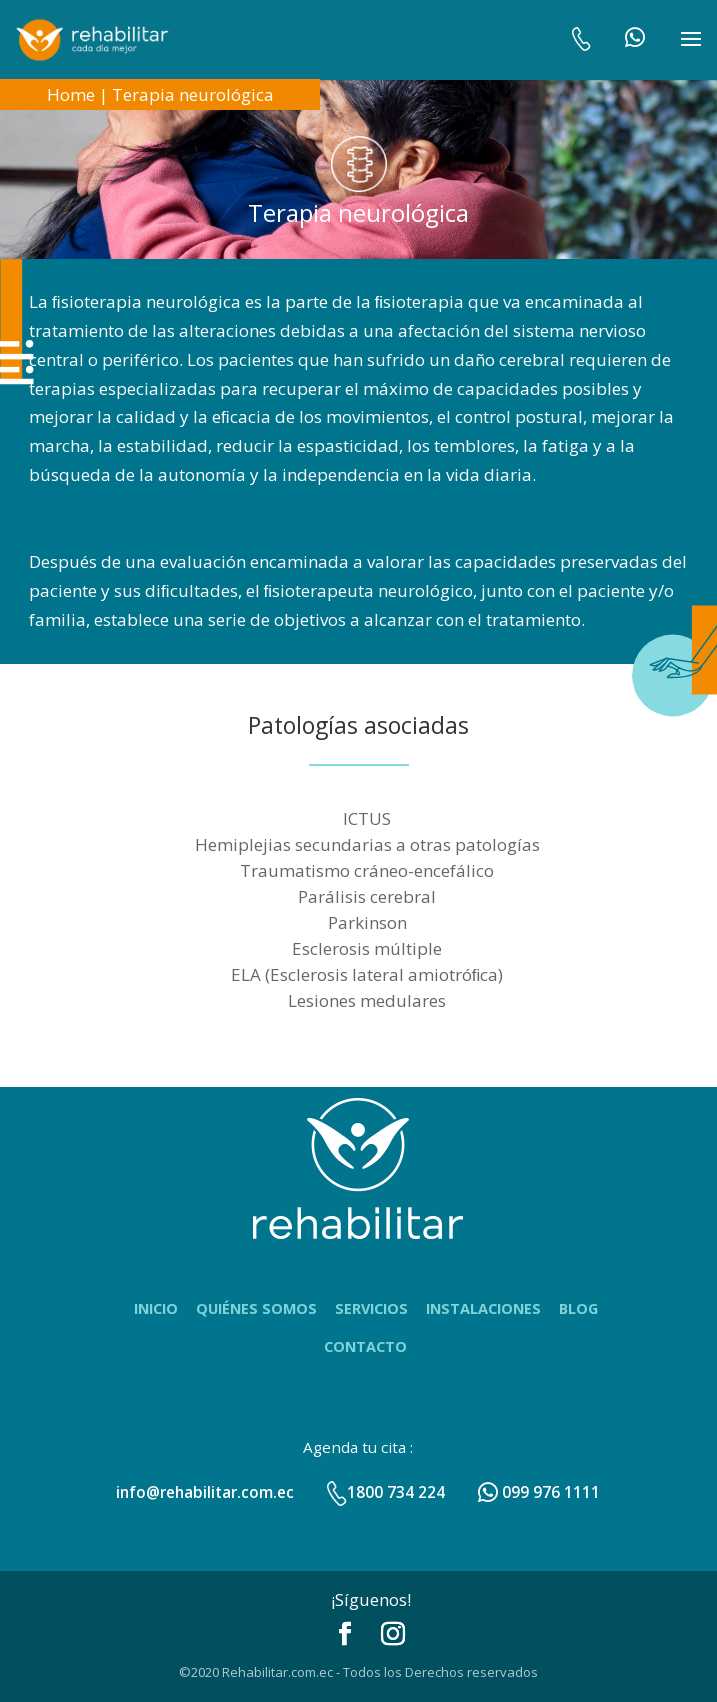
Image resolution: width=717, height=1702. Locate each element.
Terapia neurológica (193, 94)
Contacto (365, 1346)
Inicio (156, 1308)
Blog (578, 1308)
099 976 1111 (539, 1492)
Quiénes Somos (256, 1308)
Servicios (371, 1308)
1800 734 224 (385, 1492)
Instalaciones (483, 1308)
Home (71, 94)
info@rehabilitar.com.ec (205, 1492)
